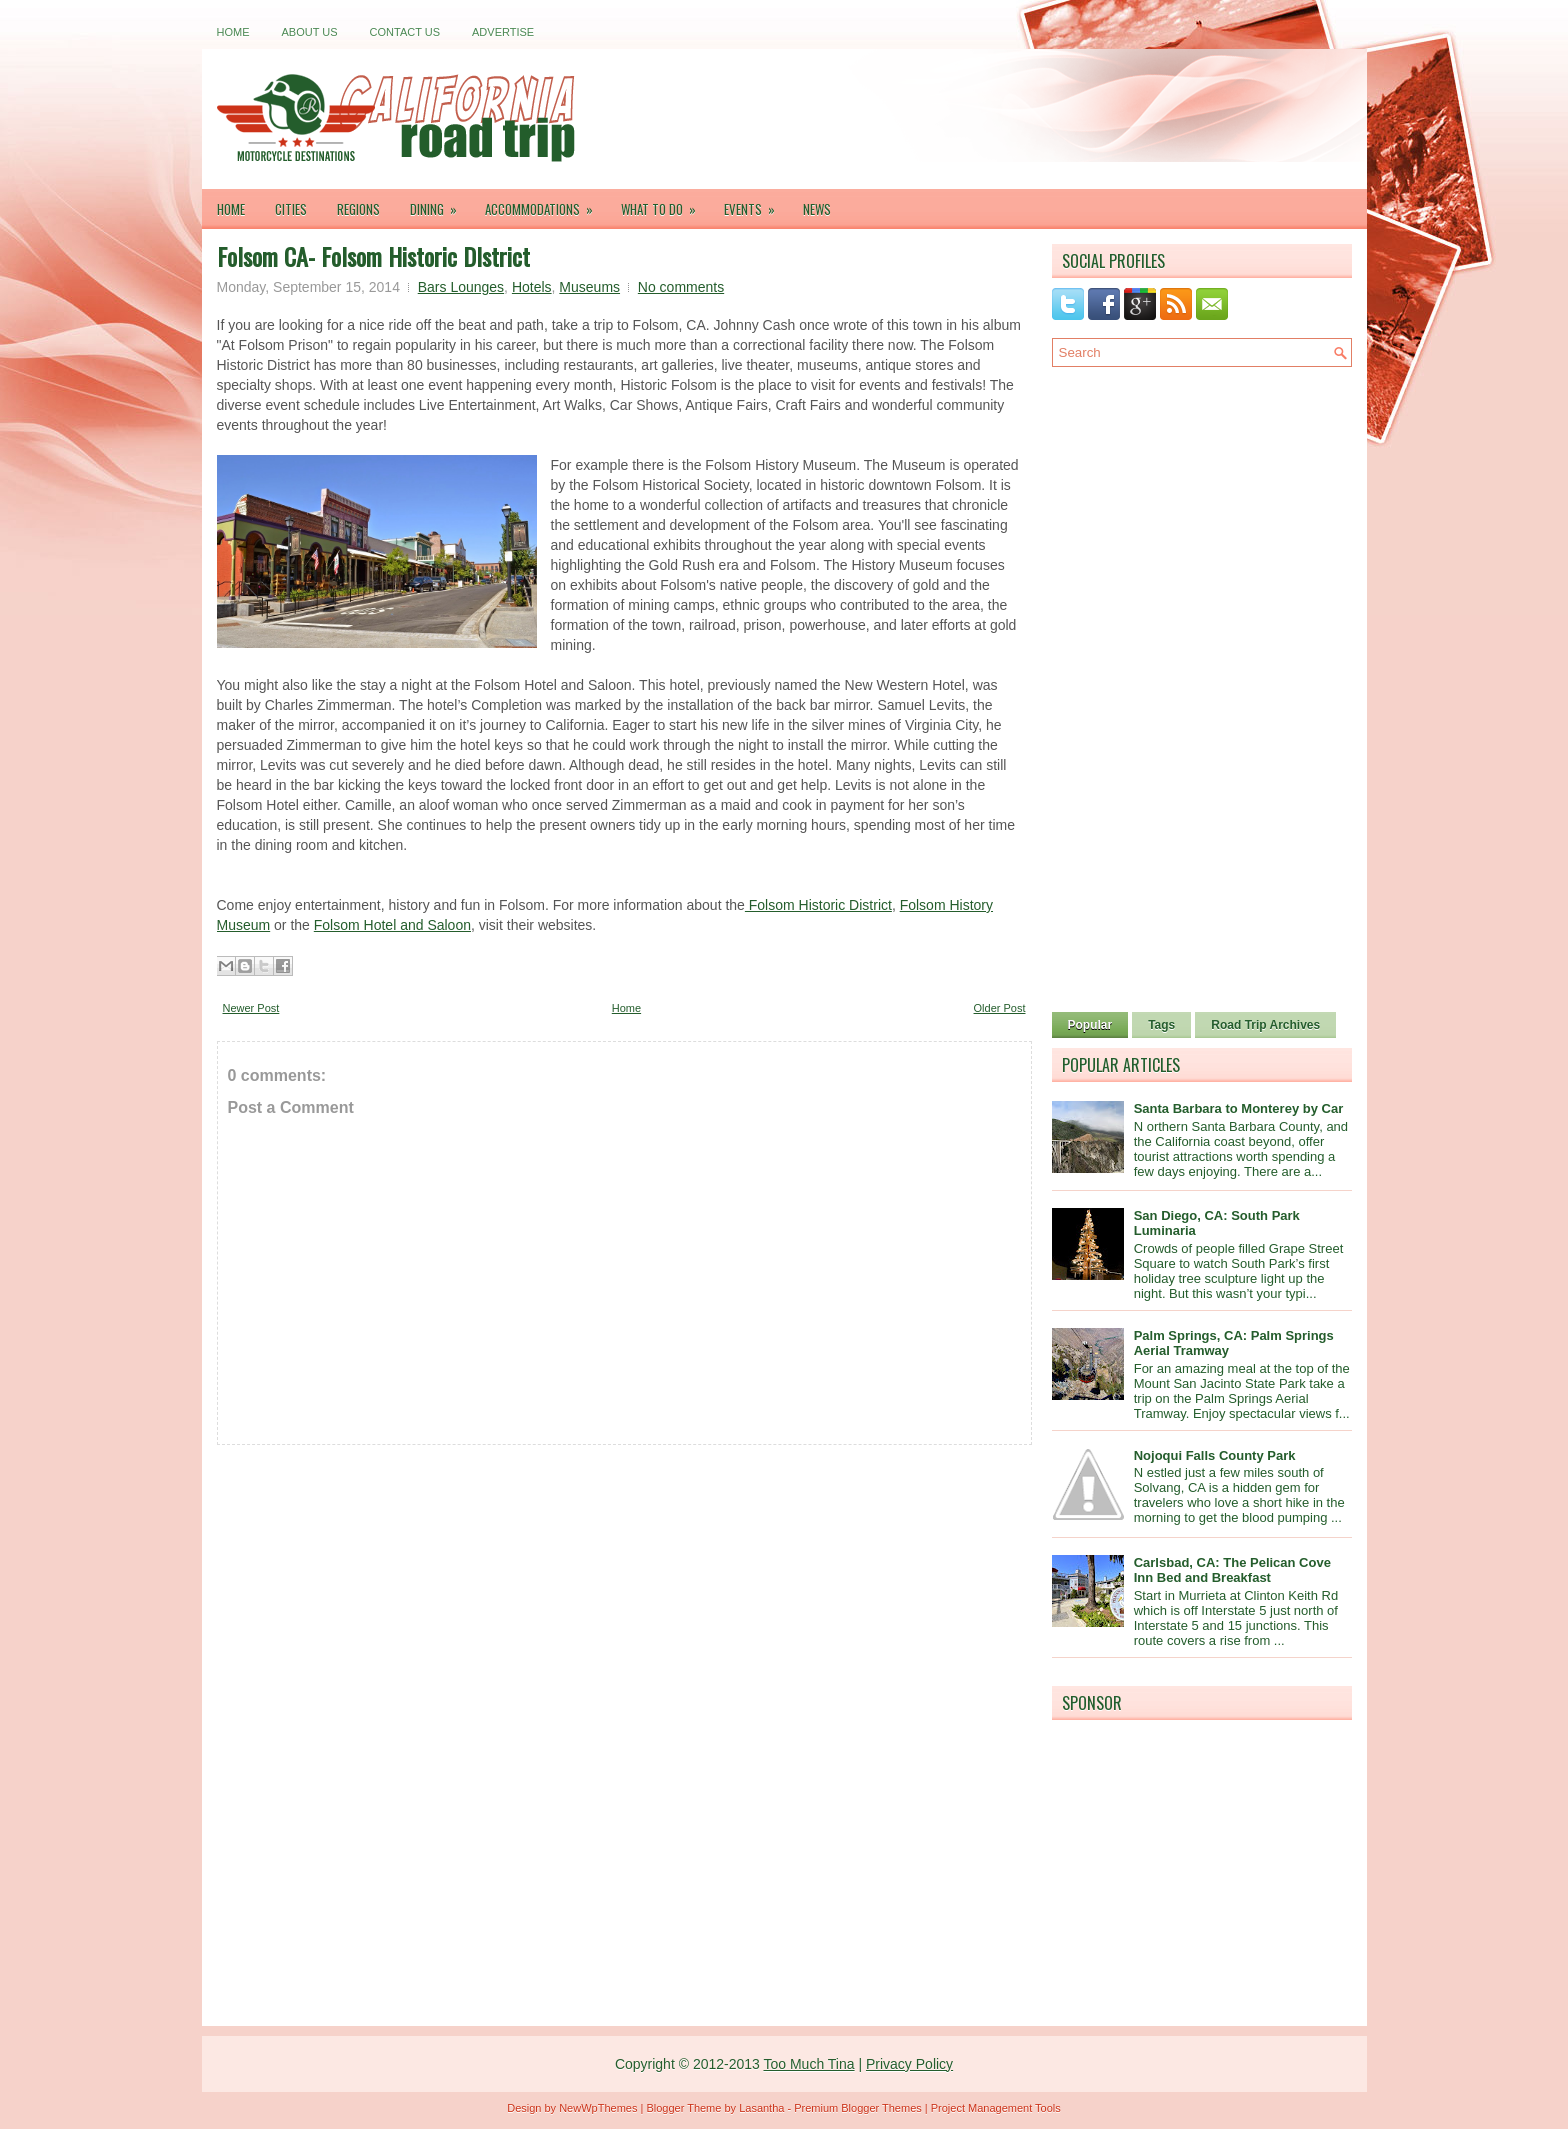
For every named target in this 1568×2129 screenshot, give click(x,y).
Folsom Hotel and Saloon (392, 925)
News (817, 209)
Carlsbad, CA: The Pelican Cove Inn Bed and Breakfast (1232, 1570)
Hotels (532, 287)
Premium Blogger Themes (858, 2108)
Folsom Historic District (818, 905)
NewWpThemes (598, 2108)
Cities (291, 209)
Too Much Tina (808, 2064)
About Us (310, 32)
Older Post (1000, 1008)
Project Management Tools (996, 2108)
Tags (1161, 1025)
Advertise (503, 32)
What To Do (665, 204)
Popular (1090, 1025)
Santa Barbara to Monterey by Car (1239, 1108)
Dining (440, 204)
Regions (358, 209)
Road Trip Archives (1265, 1025)
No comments (681, 287)
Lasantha (761, 2108)
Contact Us (405, 32)
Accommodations (545, 204)
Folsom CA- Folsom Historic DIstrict (373, 256)
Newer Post (251, 1008)
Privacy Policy (909, 2064)
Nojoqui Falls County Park (1215, 1455)
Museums (589, 287)
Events (756, 204)
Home (233, 32)
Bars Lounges (461, 287)
